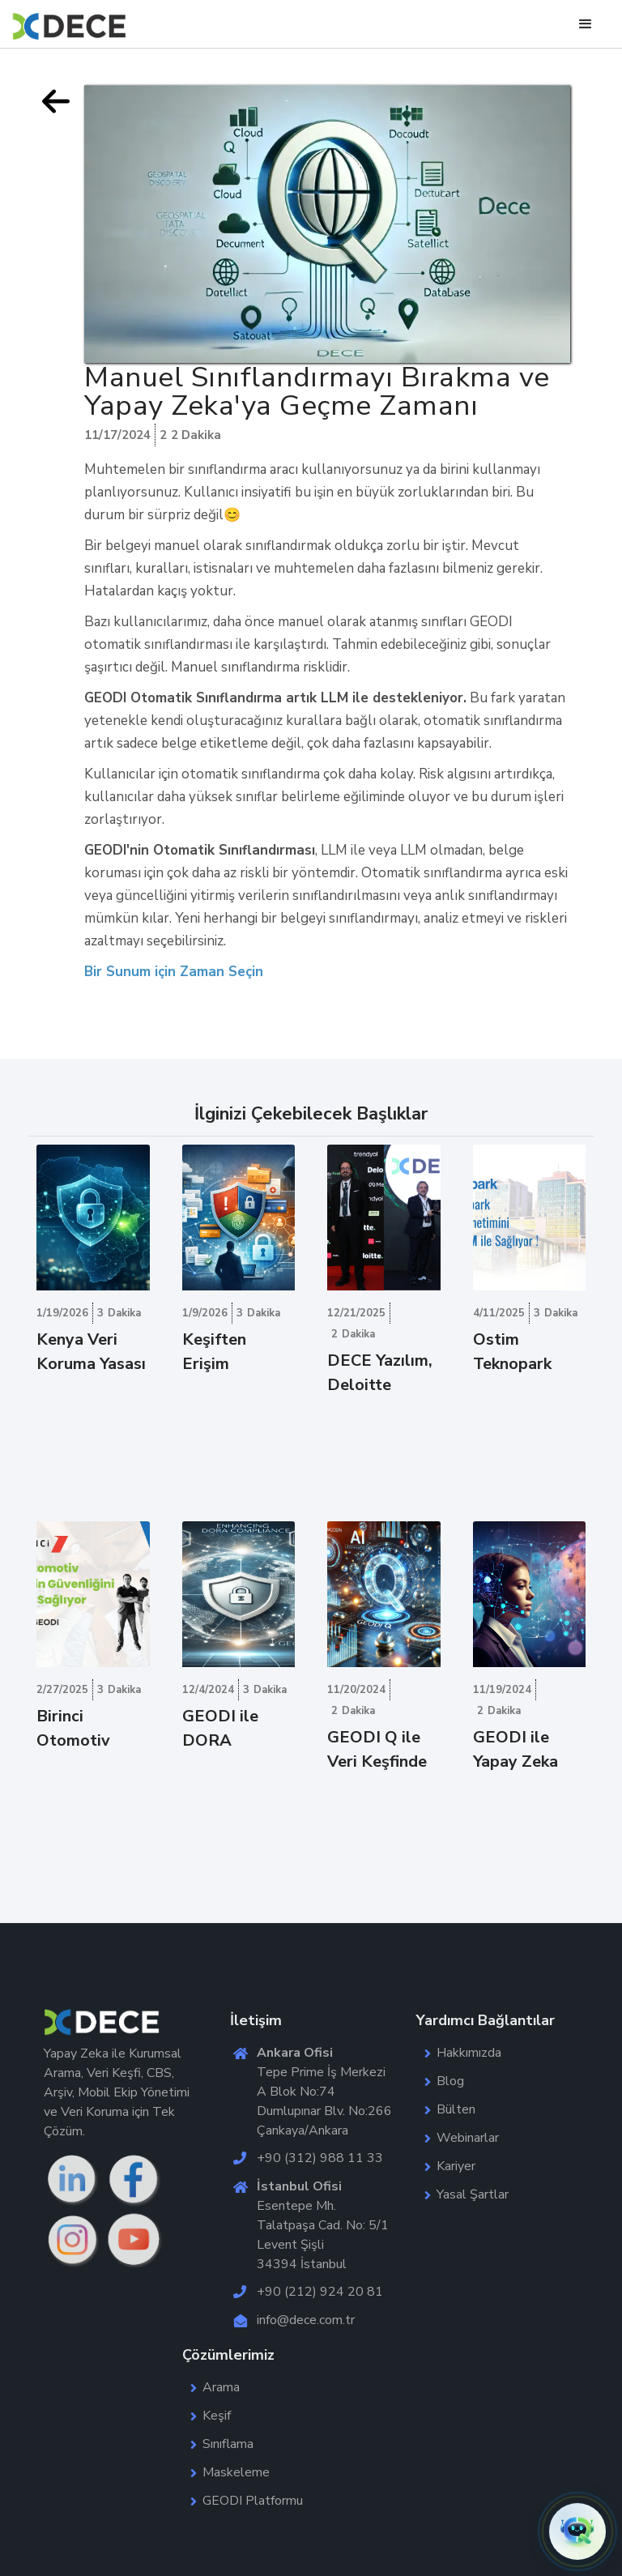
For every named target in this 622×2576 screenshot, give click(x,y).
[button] (577, 2531)
